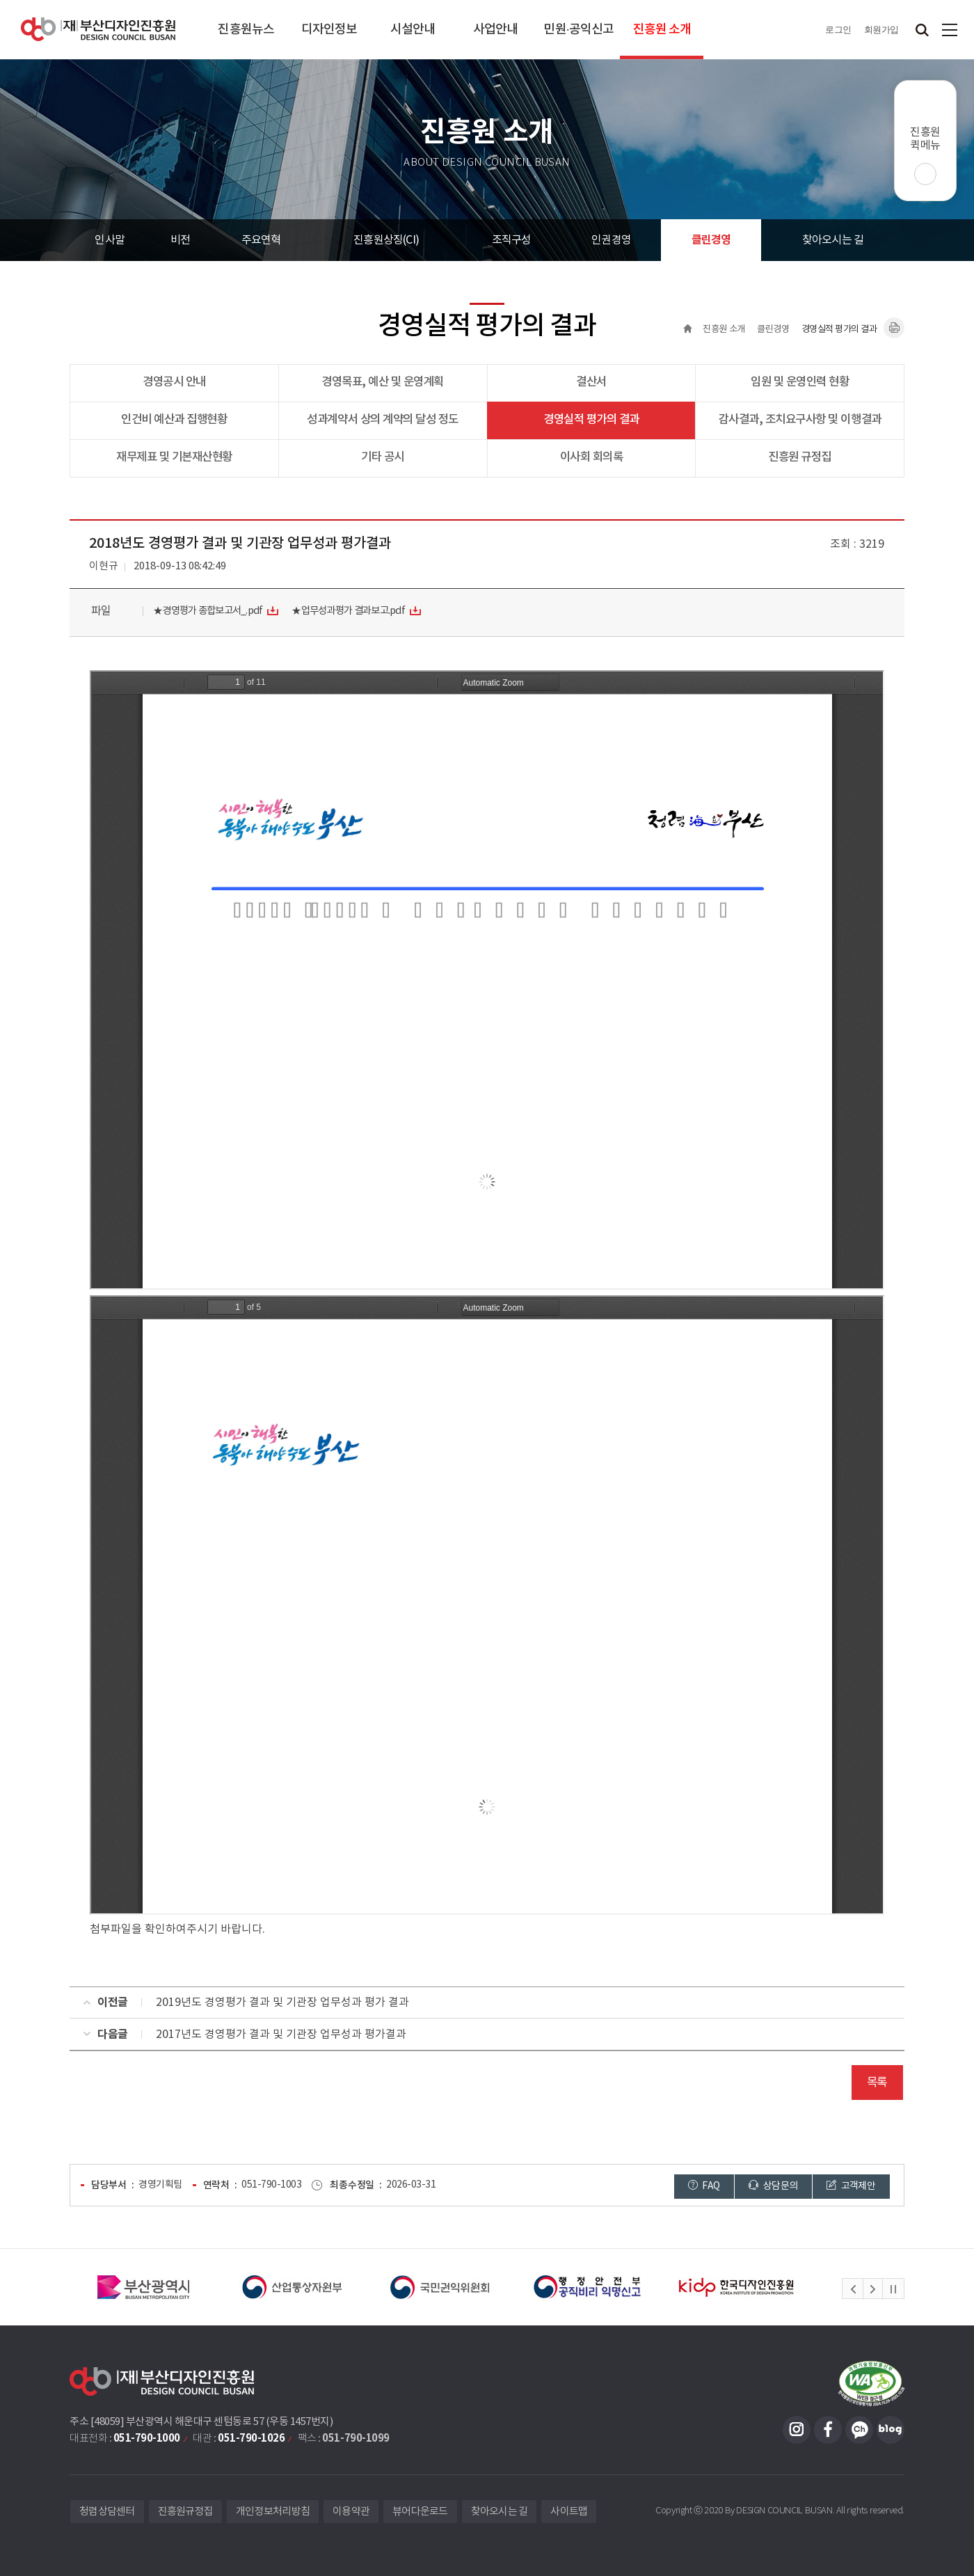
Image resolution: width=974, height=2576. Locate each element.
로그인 (838, 29)
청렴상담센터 (107, 2512)
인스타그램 (797, 2430)
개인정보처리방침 (273, 2512)
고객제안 (851, 2186)
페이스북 (828, 2430)
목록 (877, 2082)
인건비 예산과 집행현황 (174, 420)
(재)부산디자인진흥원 (98, 29)
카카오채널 (859, 2430)
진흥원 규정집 (799, 457)
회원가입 (881, 29)
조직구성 (512, 240)
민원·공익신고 (578, 29)
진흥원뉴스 (246, 29)
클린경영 (711, 240)
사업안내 (495, 29)
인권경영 (611, 240)
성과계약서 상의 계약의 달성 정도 (382, 420)
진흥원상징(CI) (386, 240)
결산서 (591, 382)
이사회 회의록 (591, 457)
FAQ (704, 2186)
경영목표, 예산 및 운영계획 (382, 382)
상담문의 (773, 2186)
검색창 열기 (922, 29)
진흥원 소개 (662, 29)
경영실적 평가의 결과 (591, 420)
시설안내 (412, 29)
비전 (180, 240)
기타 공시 (382, 457)
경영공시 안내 (174, 382)
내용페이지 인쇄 (894, 327)
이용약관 (351, 2512)
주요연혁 (261, 240)
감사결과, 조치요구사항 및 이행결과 (800, 420)
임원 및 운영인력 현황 (800, 382)
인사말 (110, 240)
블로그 (890, 2430)
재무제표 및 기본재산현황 (174, 457)
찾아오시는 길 (832, 240)
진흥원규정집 (186, 2512)
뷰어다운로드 (420, 2512)
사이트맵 (950, 29)
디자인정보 (329, 29)
